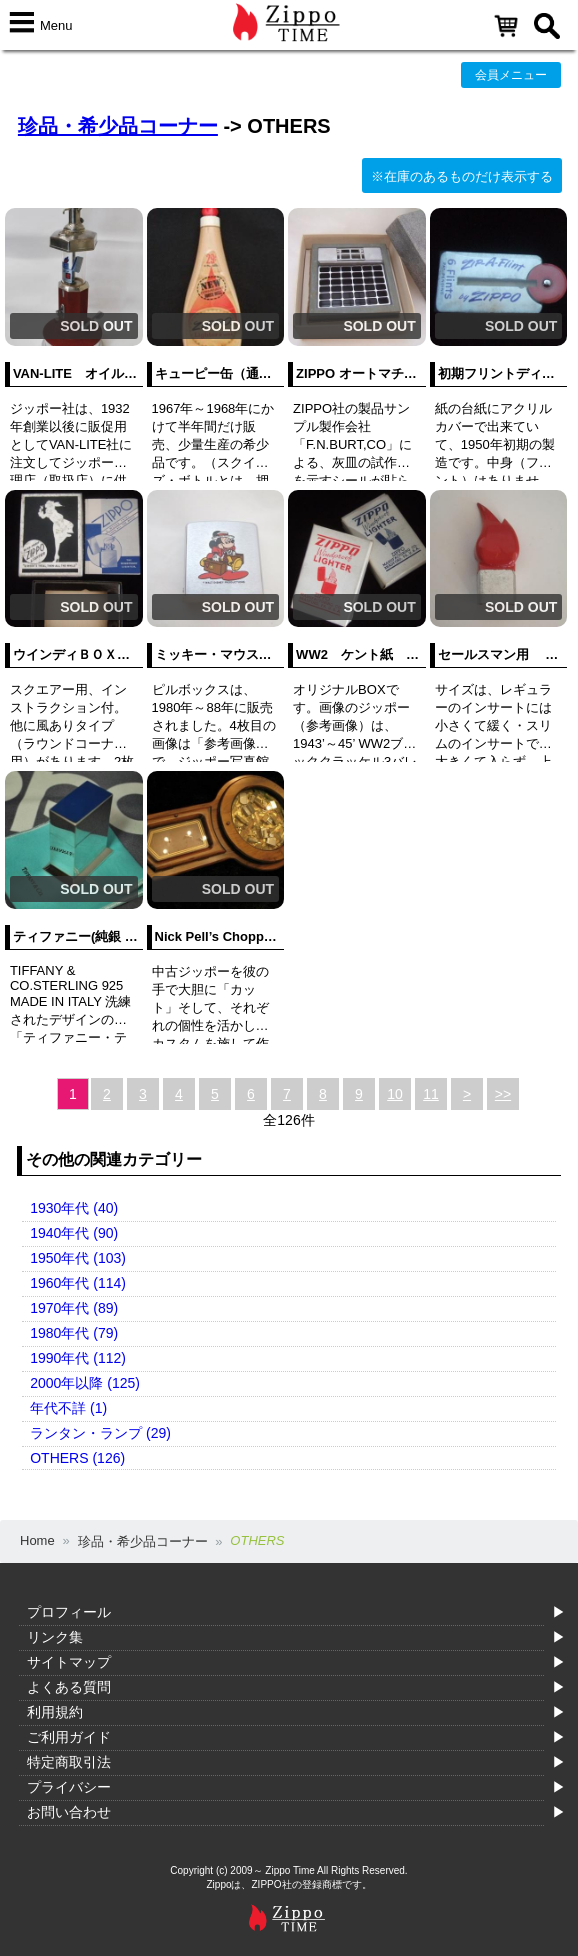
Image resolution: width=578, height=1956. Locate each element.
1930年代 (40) (74, 1208)
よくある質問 (69, 1687)
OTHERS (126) (77, 1458)
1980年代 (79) (74, 1333)
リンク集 (55, 1637)
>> (503, 1094)
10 (395, 1094)
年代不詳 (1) (68, 1408)
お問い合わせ (69, 1812)
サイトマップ (69, 1662)
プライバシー (69, 1787)
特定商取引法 (69, 1762)
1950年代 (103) (78, 1258)
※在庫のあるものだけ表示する (462, 176)
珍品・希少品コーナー (118, 126)
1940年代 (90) (74, 1233)
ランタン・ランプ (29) (100, 1433)
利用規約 (55, 1712)
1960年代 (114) (78, 1283)
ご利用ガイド (69, 1737)
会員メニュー (511, 75)
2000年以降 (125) (85, 1383)
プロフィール (69, 1612)
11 (431, 1094)
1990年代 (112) (78, 1358)
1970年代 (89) (74, 1308)
